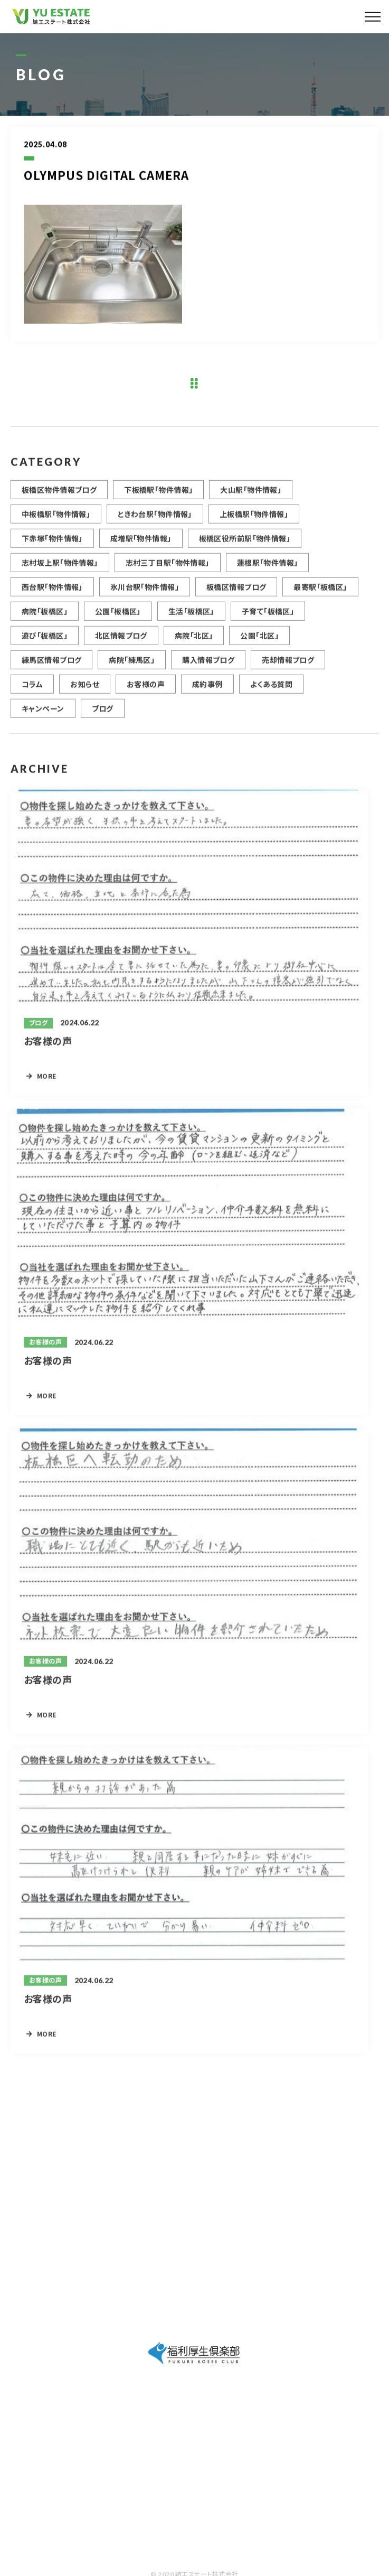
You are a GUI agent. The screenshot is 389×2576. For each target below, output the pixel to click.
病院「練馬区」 (132, 670)
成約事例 (207, 694)
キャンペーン (43, 719)
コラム (32, 694)
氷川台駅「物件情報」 (144, 597)
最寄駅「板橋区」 (320, 597)
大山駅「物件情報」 (250, 500)
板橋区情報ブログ (236, 597)
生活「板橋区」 (191, 622)
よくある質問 (271, 694)
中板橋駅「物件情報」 (56, 524)
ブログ (102, 719)
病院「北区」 (194, 646)
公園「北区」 (259, 646)
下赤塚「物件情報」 (52, 549)
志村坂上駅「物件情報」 (60, 573)
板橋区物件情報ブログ (59, 500)
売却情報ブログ (288, 670)
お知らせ (84, 694)
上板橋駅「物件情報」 (254, 524)
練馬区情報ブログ (51, 670)
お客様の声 (146, 694)
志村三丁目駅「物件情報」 (168, 573)
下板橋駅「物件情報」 (158, 500)
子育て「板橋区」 (268, 622)
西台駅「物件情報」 (52, 597)
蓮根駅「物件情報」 (267, 573)
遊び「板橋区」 (45, 646)
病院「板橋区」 (45, 622)
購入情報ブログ (208, 670)
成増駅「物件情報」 (141, 549)
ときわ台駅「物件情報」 (155, 524)
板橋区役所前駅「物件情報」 (244, 549)
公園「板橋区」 (118, 622)
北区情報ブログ (121, 646)
